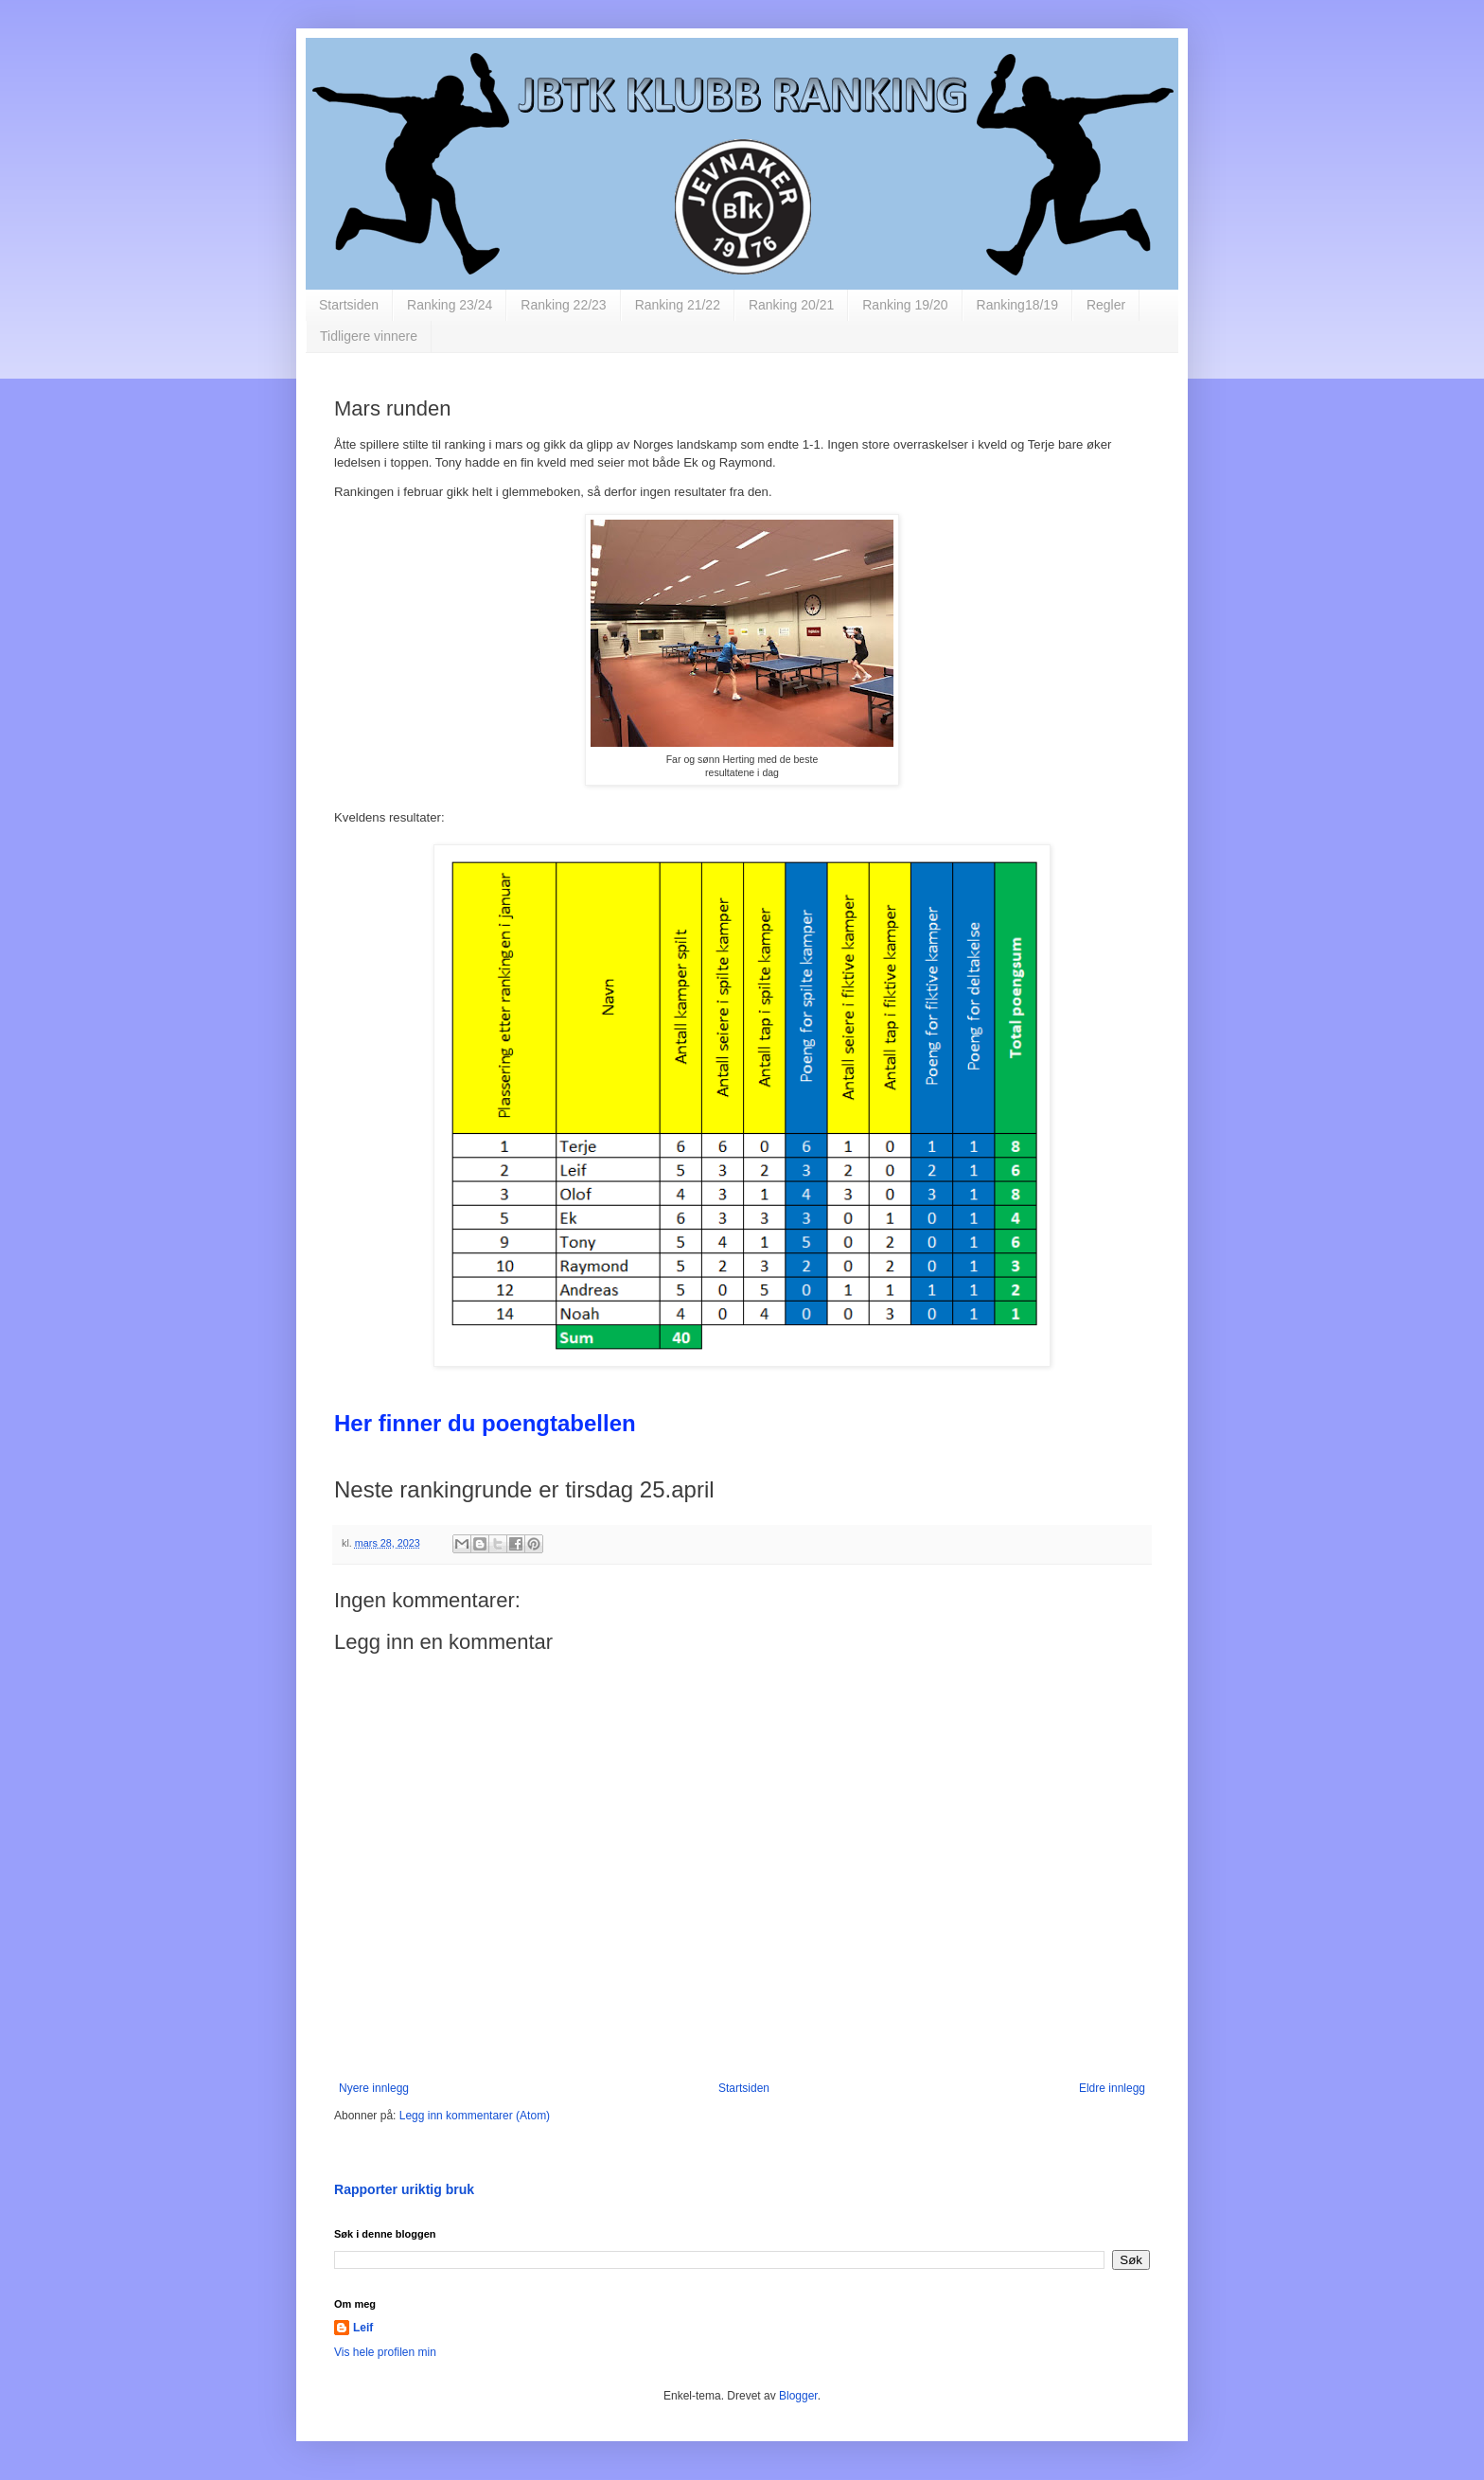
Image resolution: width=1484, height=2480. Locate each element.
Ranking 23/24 (449, 304)
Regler (1105, 304)
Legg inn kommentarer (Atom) (474, 2115)
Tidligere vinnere (368, 336)
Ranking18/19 (1017, 304)
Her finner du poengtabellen (485, 1423)
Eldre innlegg (1112, 2088)
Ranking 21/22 (677, 304)
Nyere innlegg (374, 2088)
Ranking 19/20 (904, 304)
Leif (363, 2327)
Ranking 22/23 (563, 304)
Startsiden (349, 304)
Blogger (798, 2395)
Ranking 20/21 (791, 304)
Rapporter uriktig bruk (404, 2189)
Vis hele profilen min (385, 2352)
